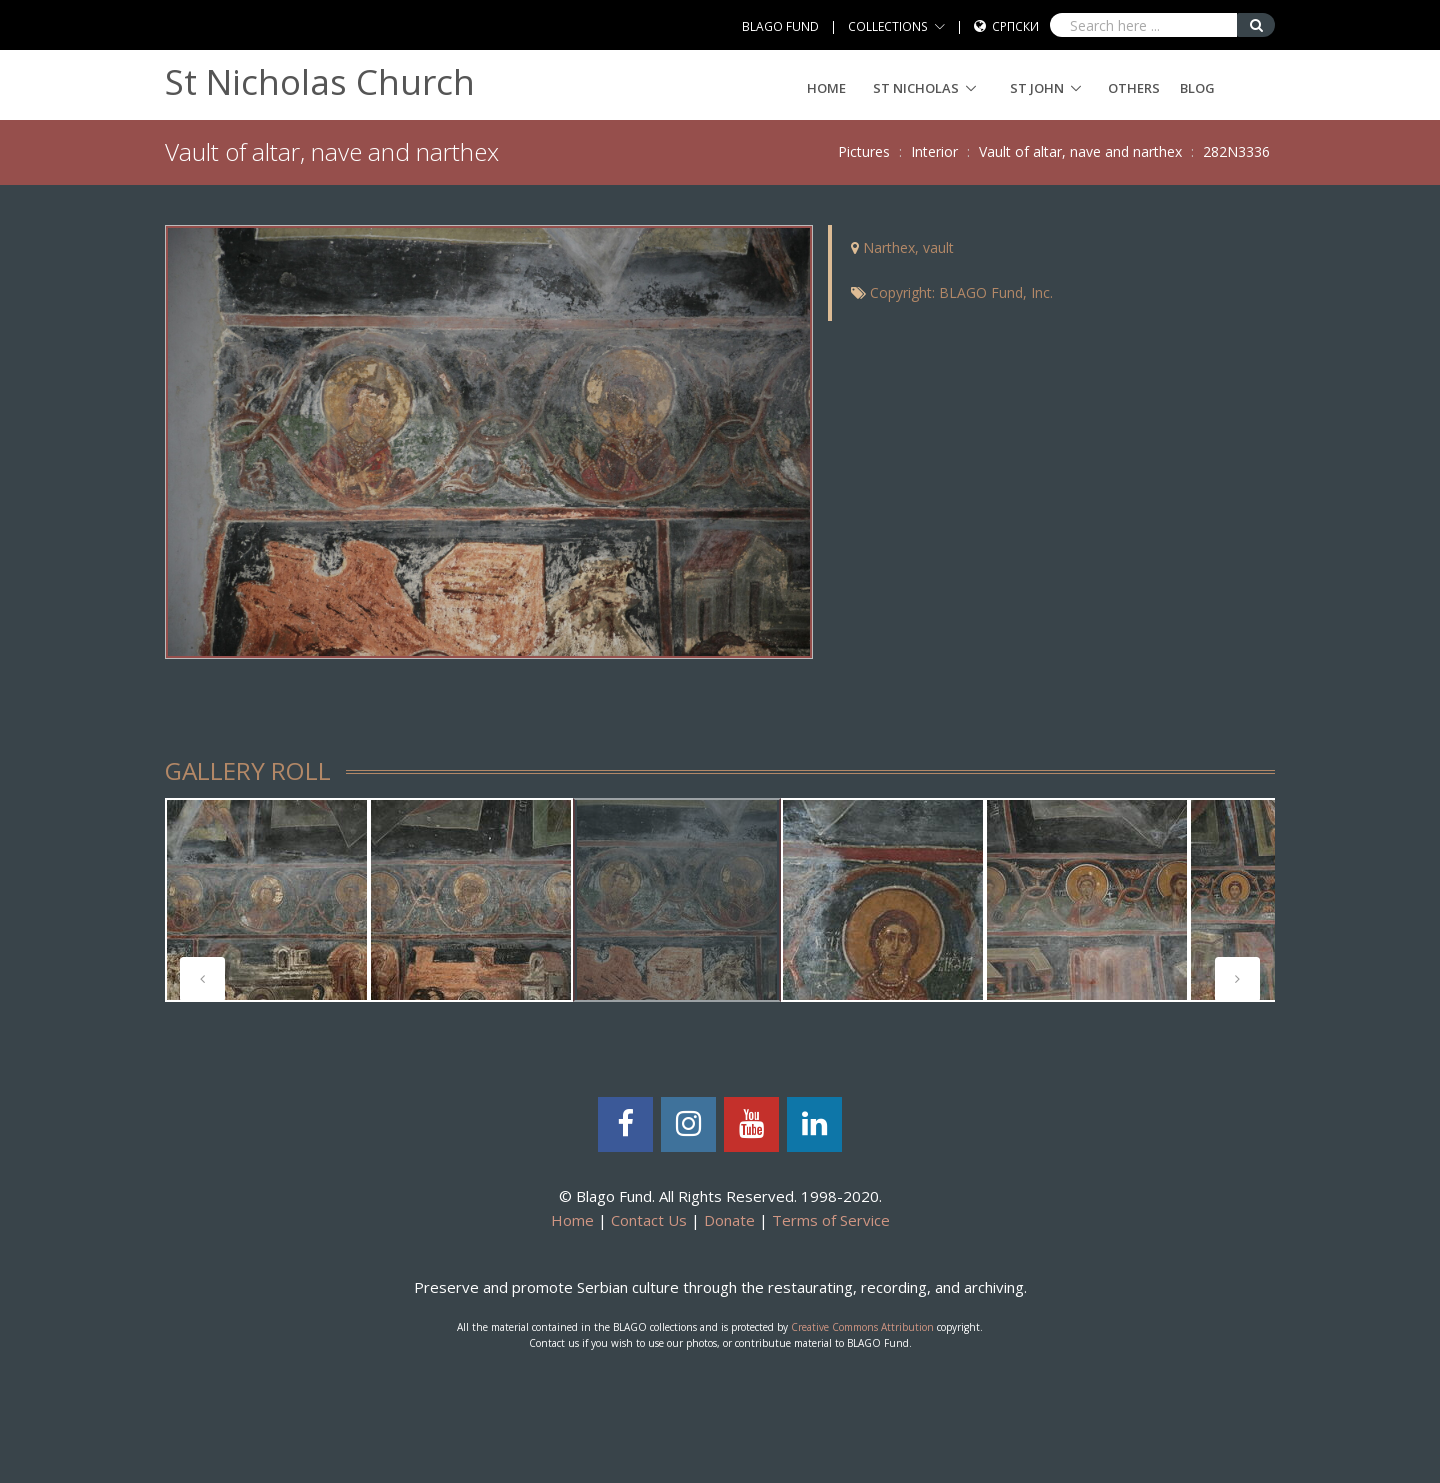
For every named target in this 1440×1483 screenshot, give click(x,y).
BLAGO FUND (780, 26)
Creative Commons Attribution (862, 1327)
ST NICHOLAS (916, 88)
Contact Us (649, 1220)
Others (1134, 88)
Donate (729, 1220)
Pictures (864, 151)
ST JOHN (1037, 88)
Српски (1015, 26)
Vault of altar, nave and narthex (1080, 151)
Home (826, 88)
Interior (934, 151)
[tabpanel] (267, 900)
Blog (1197, 88)
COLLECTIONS (888, 26)
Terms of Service (831, 1220)
